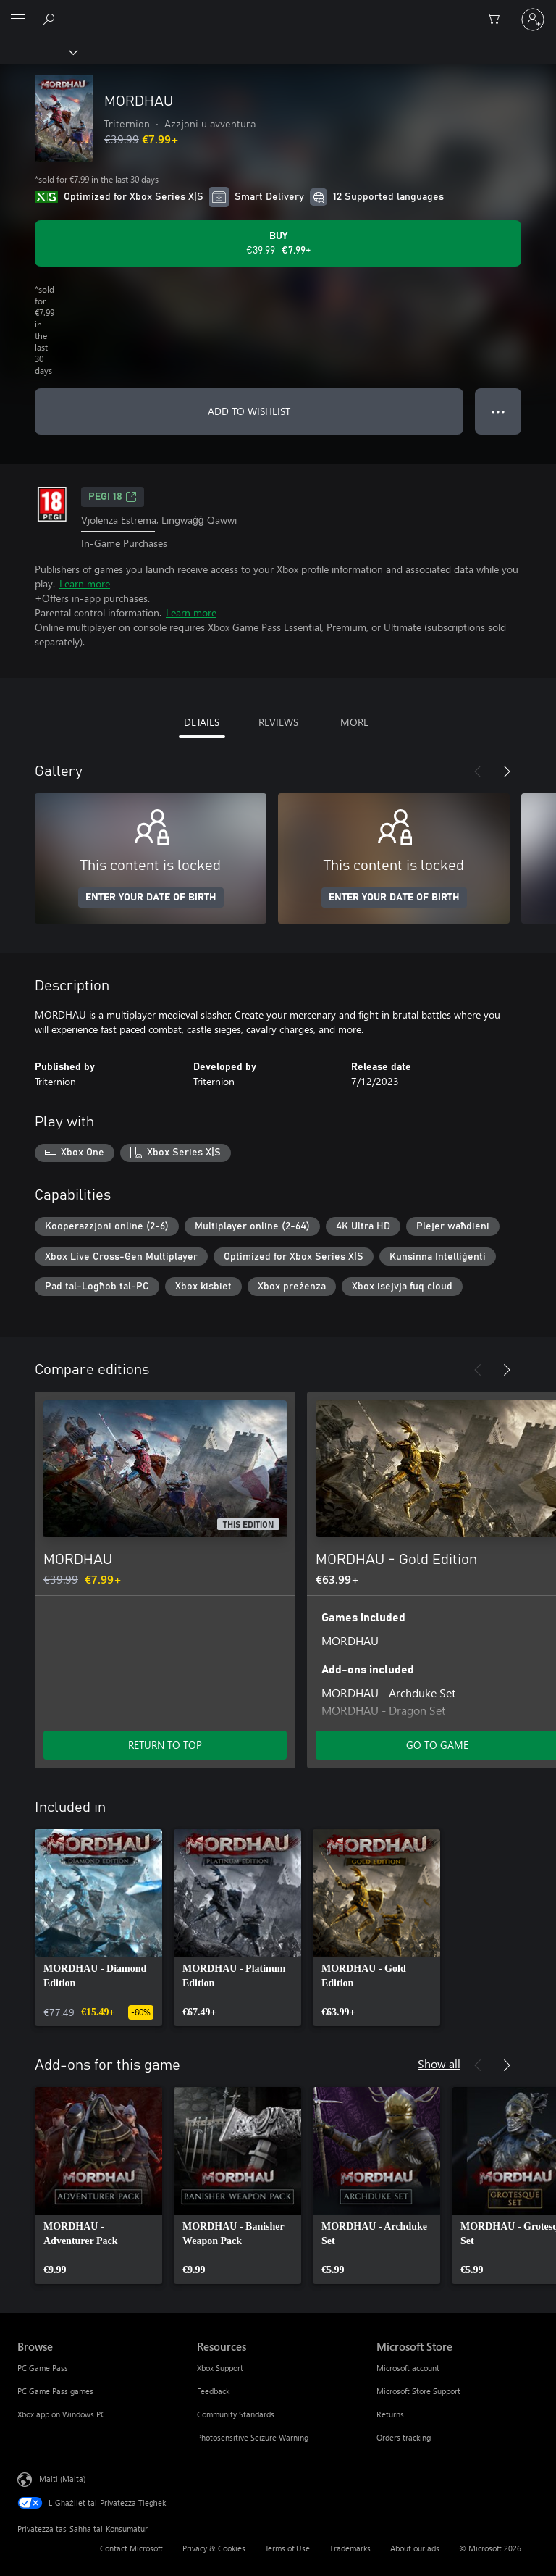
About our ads (414, 2548)
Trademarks (350, 2548)
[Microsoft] (277, 11)
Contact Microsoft (131, 2548)
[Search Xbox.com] (50, 18)
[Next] (506, 771)
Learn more (84, 583)
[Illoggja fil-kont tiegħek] (532, 19)
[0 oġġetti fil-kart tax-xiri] (498, 19)
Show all (439, 2063)
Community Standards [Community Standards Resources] (235, 2414)
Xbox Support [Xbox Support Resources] (220, 2367)
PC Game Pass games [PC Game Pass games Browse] (55, 2391)
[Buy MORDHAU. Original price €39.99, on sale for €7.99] (278, 243)
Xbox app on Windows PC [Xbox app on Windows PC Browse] (61, 2414)
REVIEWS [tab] (278, 722)
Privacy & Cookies (213, 2548)
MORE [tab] (354, 722)
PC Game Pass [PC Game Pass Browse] (42, 2367)
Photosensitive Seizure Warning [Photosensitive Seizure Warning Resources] (252, 2437)
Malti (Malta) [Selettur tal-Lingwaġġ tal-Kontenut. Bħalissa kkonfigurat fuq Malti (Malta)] (62, 2478)
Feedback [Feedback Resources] (213, 2391)
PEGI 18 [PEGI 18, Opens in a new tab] (112, 497)
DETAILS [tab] (201, 722)
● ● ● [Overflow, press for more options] (498, 411)
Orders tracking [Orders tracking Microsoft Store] (403, 2437)
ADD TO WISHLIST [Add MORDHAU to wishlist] (249, 411)
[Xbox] (38, 51)
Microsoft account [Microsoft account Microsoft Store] (407, 2367)
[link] (98, 1927)
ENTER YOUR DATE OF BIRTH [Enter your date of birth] (150, 897)
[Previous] (477, 771)
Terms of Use (287, 2548)
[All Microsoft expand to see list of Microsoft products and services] (18, 19)
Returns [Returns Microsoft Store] (390, 2414)
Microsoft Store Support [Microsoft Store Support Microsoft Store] (418, 2391)
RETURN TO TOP (165, 1745)
